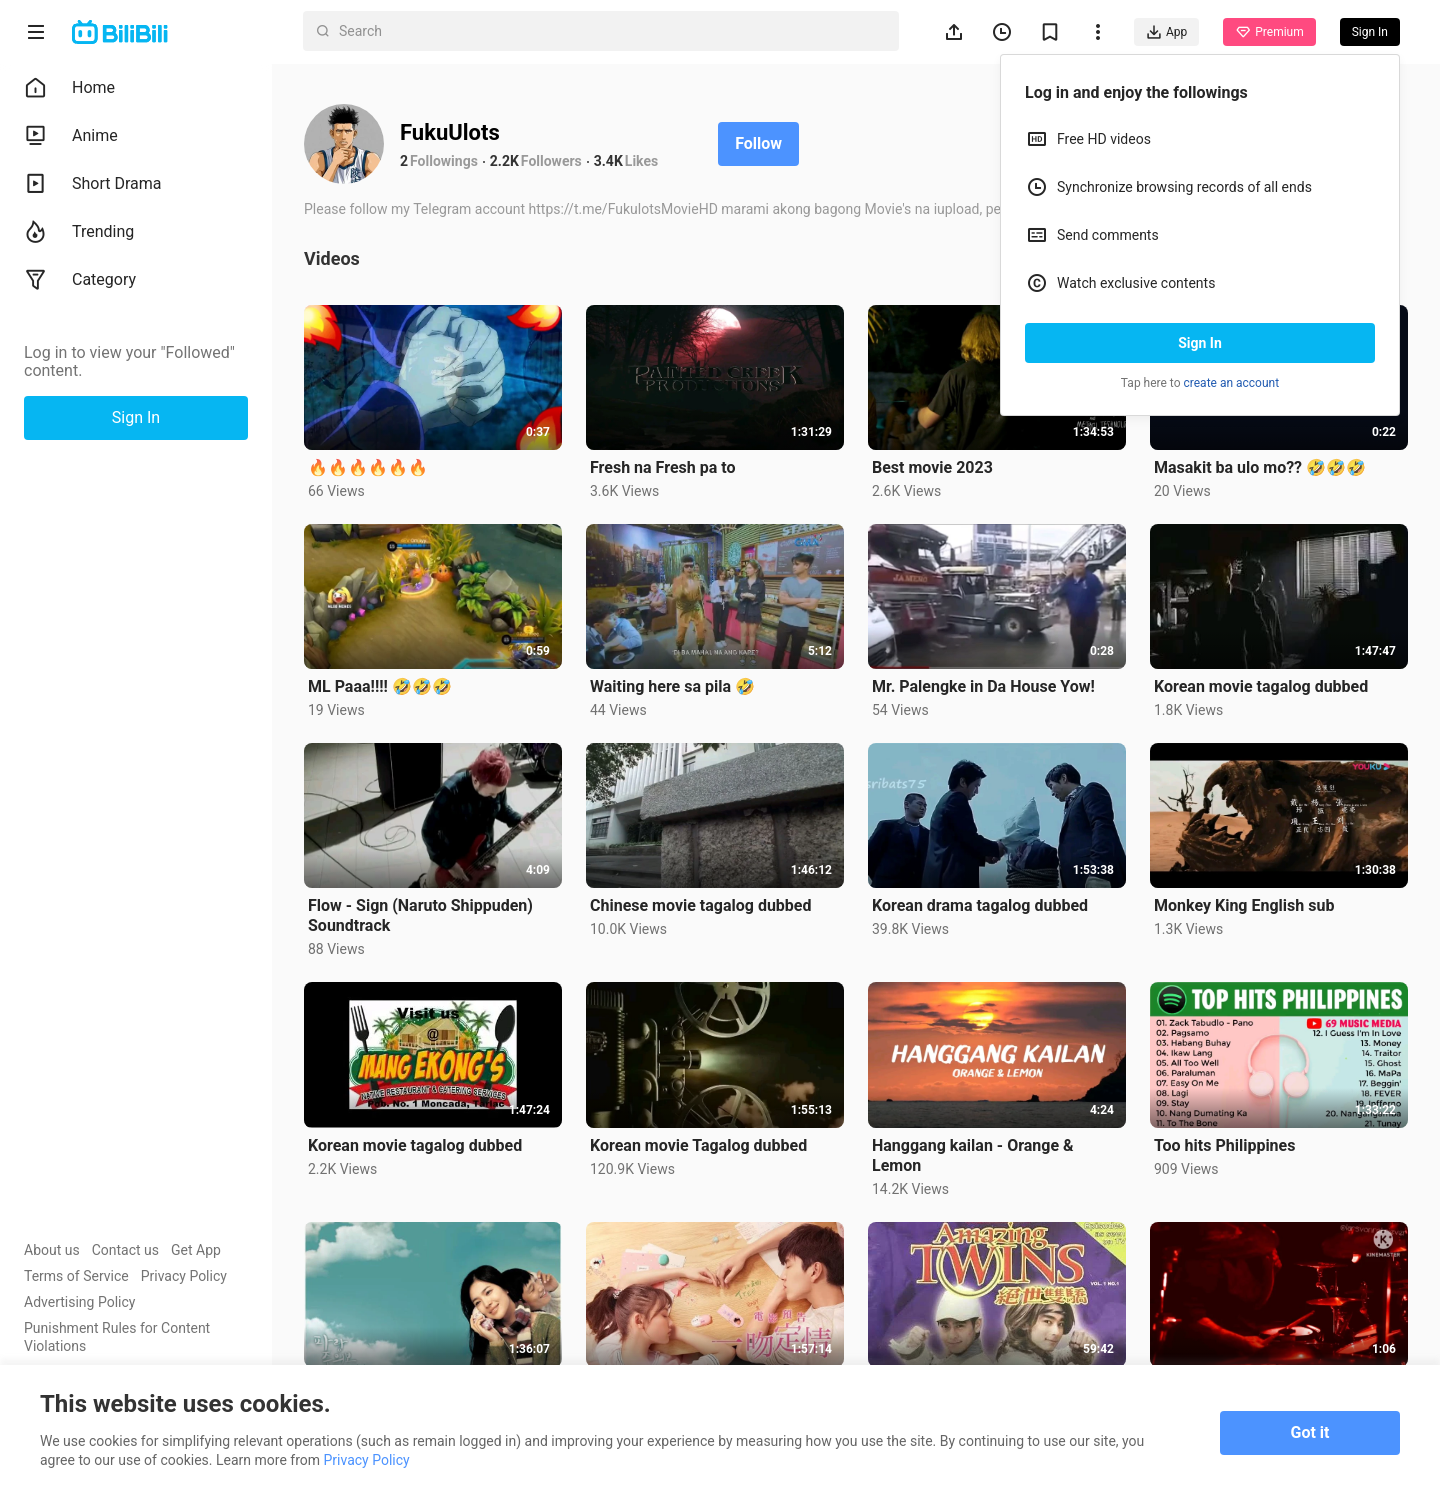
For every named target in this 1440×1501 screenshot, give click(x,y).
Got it (1310, 1432)
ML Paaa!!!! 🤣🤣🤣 (380, 686)
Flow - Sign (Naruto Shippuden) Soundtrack (420, 915)
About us (52, 1250)
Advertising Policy (79, 1302)
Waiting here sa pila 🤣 (672, 686)
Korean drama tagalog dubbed (980, 905)
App (1166, 32)
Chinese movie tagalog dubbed (701, 905)
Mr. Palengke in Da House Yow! (983, 686)
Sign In (1200, 343)
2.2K (504, 161)
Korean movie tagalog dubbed (1261, 686)
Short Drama (93, 184)
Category (80, 280)
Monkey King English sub (1244, 905)
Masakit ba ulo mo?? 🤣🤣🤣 (1260, 467)
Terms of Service (76, 1276)
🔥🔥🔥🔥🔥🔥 (368, 467)
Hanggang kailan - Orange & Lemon (973, 1155)
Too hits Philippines (1224, 1145)
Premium (1269, 32)
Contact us (125, 1250)
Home (69, 88)
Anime (71, 136)
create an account (1232, 383)
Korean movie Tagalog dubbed (698, 1145)
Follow (758, 143)
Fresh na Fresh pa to (662, 467)
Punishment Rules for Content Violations (117, 1337)
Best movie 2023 (932, 467)
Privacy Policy (184, 1276)
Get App (196, 1250)
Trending (79, 232)
